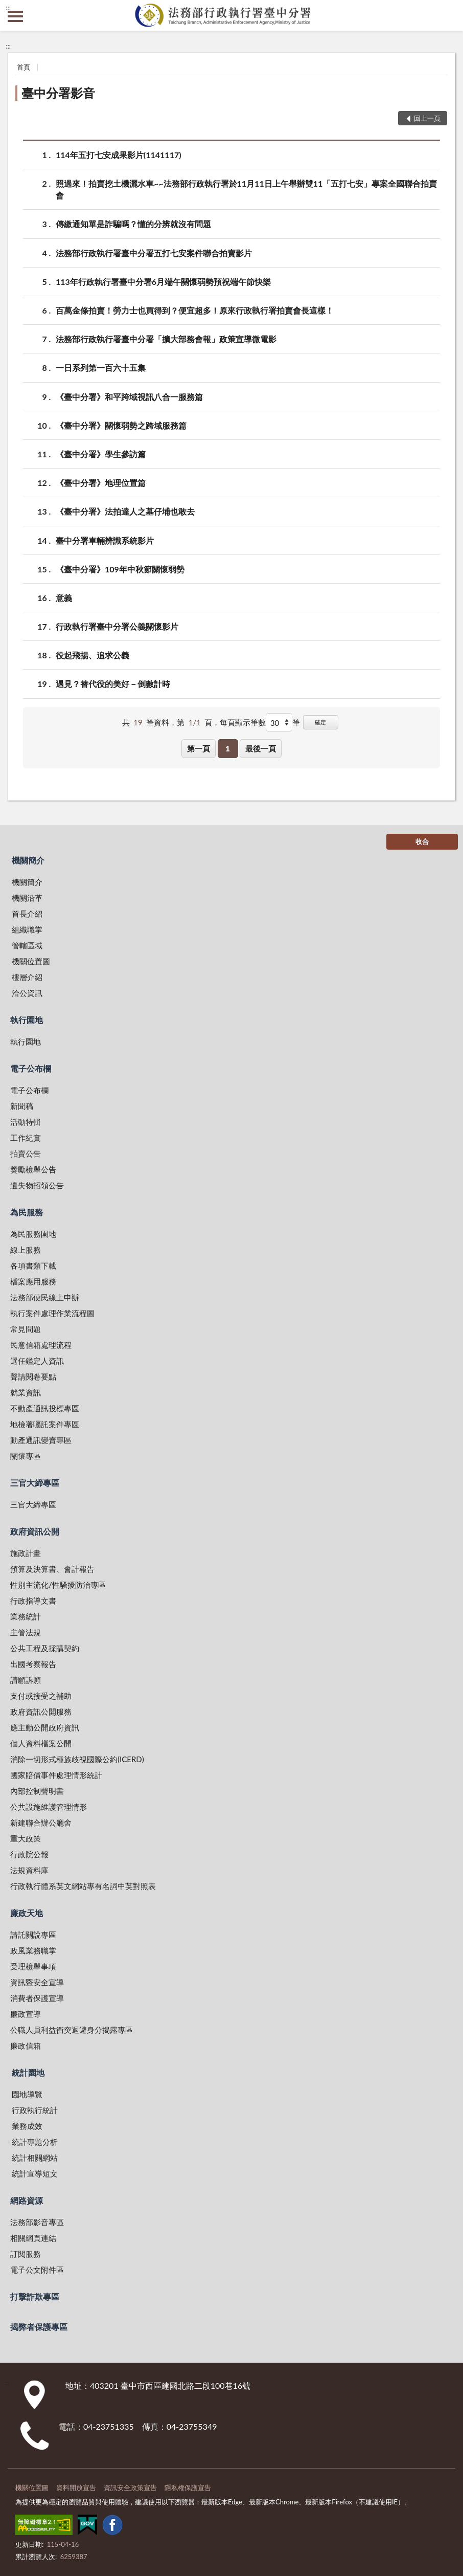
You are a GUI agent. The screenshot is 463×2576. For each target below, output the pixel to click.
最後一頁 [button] (260, 748)
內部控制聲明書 (37, 1790)
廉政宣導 (25, 2013)
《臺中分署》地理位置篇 (101, 482)
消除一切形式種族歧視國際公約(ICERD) (77, 1759)
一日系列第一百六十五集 (101, 367)
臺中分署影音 (58, 92)
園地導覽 (27, 2094)
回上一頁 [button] (427, 118)
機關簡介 (28, 860)
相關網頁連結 (33, 2237)
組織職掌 (27, 929)
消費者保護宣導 (37, 1998)
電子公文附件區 (37, 2269)
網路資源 (26, 2200)
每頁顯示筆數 (243, 722)
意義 (64, 598)
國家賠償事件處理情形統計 (56, 1775)
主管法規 (25, 1632)
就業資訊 (25, 1392)
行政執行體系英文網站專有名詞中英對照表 (83, 1886)
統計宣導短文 (35, 2173)
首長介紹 (27, 913)
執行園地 (26, 1020)
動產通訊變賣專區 (41, 1440)
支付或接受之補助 (41, 1695)
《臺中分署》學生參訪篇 (101, 454)
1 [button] (227, 748)
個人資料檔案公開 (41, 1743)
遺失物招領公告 (37, 1185)
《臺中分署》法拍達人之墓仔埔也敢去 (125, 511)
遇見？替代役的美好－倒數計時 (113, 684)
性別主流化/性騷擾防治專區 (58, 1584)
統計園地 (28, 2072)
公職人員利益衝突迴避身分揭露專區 (71, 2029)
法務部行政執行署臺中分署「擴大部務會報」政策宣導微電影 (166, 339)
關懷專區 (25, 1455)
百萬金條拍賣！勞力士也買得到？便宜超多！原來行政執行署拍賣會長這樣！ (195, 310)
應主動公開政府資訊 (44, 1727)
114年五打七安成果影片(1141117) (118, 155)
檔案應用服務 (33, 1281)
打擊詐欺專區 (34, 2296)
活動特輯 (25, 1121)
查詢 (447, 15)
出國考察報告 (33, 1664)
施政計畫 (25, 1553)
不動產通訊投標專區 (44, 1408)
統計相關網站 (35, 2157)
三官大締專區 (34, 1482)
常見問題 (25, 1329)
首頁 (23, 67)
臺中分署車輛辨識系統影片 (105, 540)
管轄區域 (27, 945)
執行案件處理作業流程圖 (52, 1313)
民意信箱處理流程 (41, 1344)
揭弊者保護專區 (38, 2326)
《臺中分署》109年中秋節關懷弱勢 (120, 569)
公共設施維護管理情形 (48, 1806)
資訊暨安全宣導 (37, 1982)
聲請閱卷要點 (33, 1376)
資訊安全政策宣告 (130, 2487)
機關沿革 (27, 897)
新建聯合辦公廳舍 (41, 1822)
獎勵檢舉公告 (33, 1169)
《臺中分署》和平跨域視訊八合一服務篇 (129, 397)
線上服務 (25, 1249)
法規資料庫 (29, 1870)
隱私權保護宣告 (188, 2487)
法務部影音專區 (37, 2222)
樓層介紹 (27, 977)
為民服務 (26, 1212)
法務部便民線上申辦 (44, 1297)
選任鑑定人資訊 (37, 1360)
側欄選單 (15, 16)
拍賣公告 (25, 1153)
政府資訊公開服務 (41, 1711)
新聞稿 (21, 1106)
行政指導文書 (33, 1600)
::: (8, 8)
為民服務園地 (33, 1233)
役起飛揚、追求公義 (92, 655)
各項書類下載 (33, 1265)
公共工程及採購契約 (44, 1648)
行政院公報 (29, 1854)
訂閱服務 (25, 2253)
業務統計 (25, 1616)
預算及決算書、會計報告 (52, 1568)
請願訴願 (25, 1679)
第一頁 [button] (198, 748)
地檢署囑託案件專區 (44, 1424)
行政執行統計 (35, 2110)
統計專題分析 (35, 2141)
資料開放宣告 (76, 2487)
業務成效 (27, 2125)
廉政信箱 (25, 2045)
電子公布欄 (30, 1068)
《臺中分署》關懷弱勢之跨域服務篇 (121, 425)
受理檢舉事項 (33, 1966)
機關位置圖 (31, 961)
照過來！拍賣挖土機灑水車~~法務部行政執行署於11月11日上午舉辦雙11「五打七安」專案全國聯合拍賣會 (246, 188)
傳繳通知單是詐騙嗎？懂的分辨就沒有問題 (133, 224)
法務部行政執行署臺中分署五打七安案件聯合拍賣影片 (154, 253)
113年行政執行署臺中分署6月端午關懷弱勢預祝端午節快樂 (163, 281)
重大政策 (25, 1838)
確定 (320, 722)
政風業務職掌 (33, 1950)
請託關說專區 (33, 1934)
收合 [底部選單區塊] (422, 841)
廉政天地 (26, 1913)
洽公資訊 (27, 992)
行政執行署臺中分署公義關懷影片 (117, 626)
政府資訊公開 (34, 1531)
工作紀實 (25, 1137)
